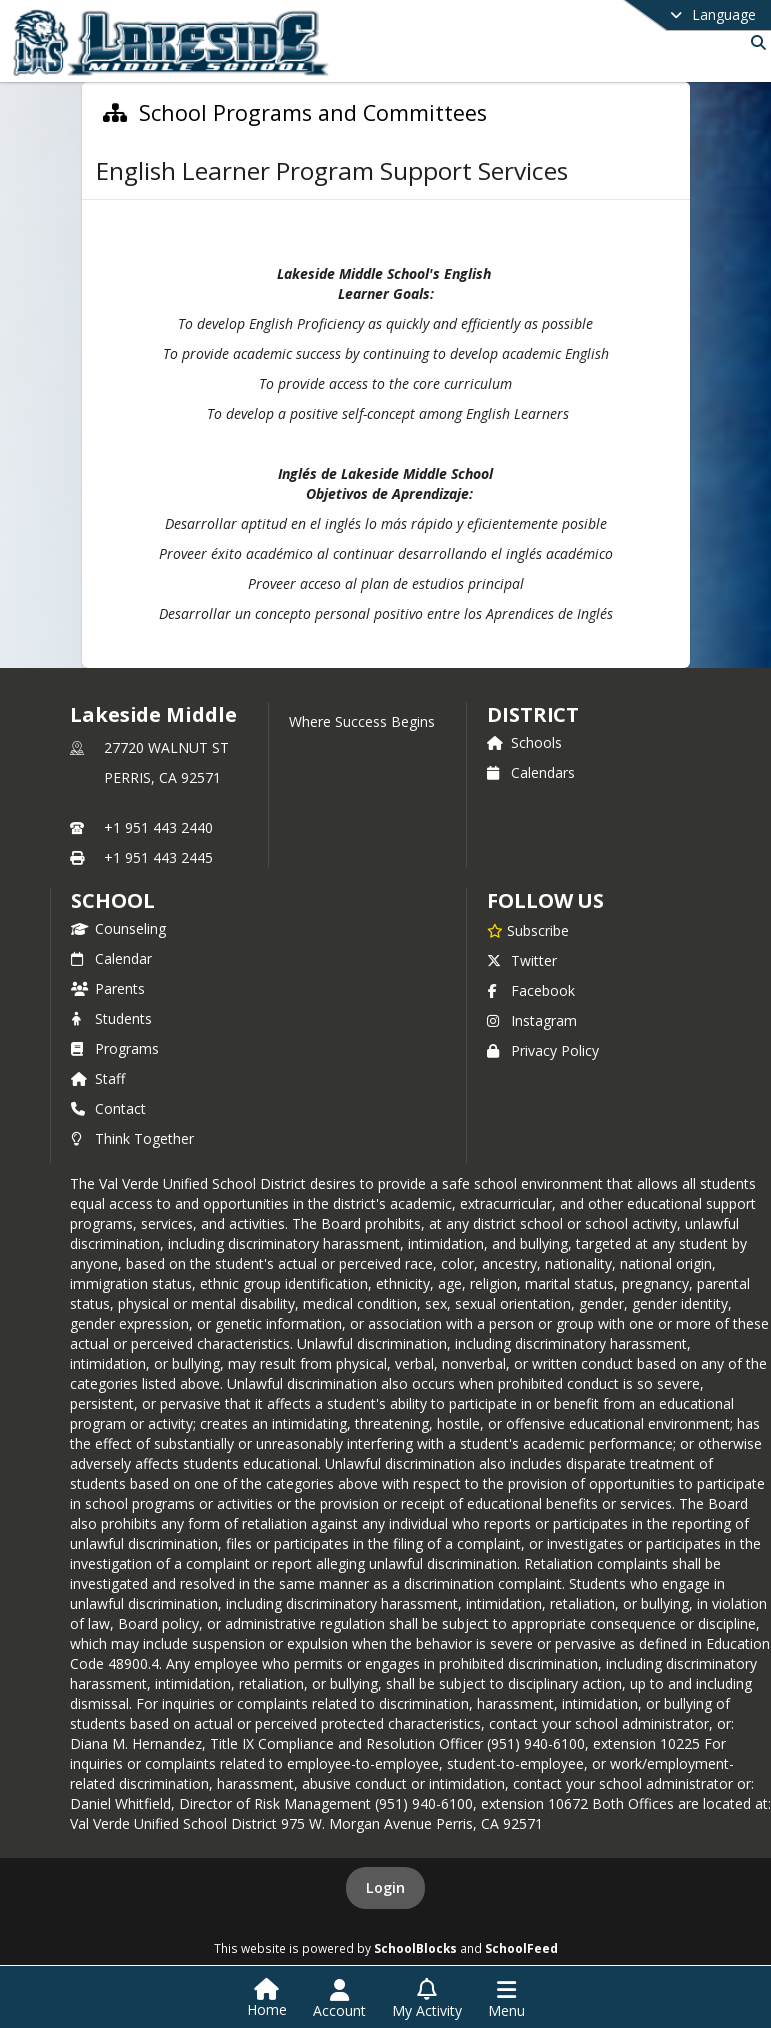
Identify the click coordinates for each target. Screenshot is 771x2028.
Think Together (132, 1138)
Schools (524, 742)
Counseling (118, 928)
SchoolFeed (521, 1948)
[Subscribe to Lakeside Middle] (528, 930)
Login (385, 1887)
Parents (108, 988)
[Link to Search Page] (754, 42)
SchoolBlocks (415, 1948)
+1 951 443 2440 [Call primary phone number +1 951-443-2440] (158, 827)
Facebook (531, 990)
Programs (115, 1048)
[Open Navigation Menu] (506, 1999)
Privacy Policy (543, 1050)
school (112, 900)
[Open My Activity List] (427, 1999)
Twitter (522, 960)
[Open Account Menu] (339, 1999)
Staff (98, 1078)
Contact (108, 1108)
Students (111, 1018)
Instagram (532, 1020)
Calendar (111, 958)
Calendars (531, 772)
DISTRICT (533, 714)
